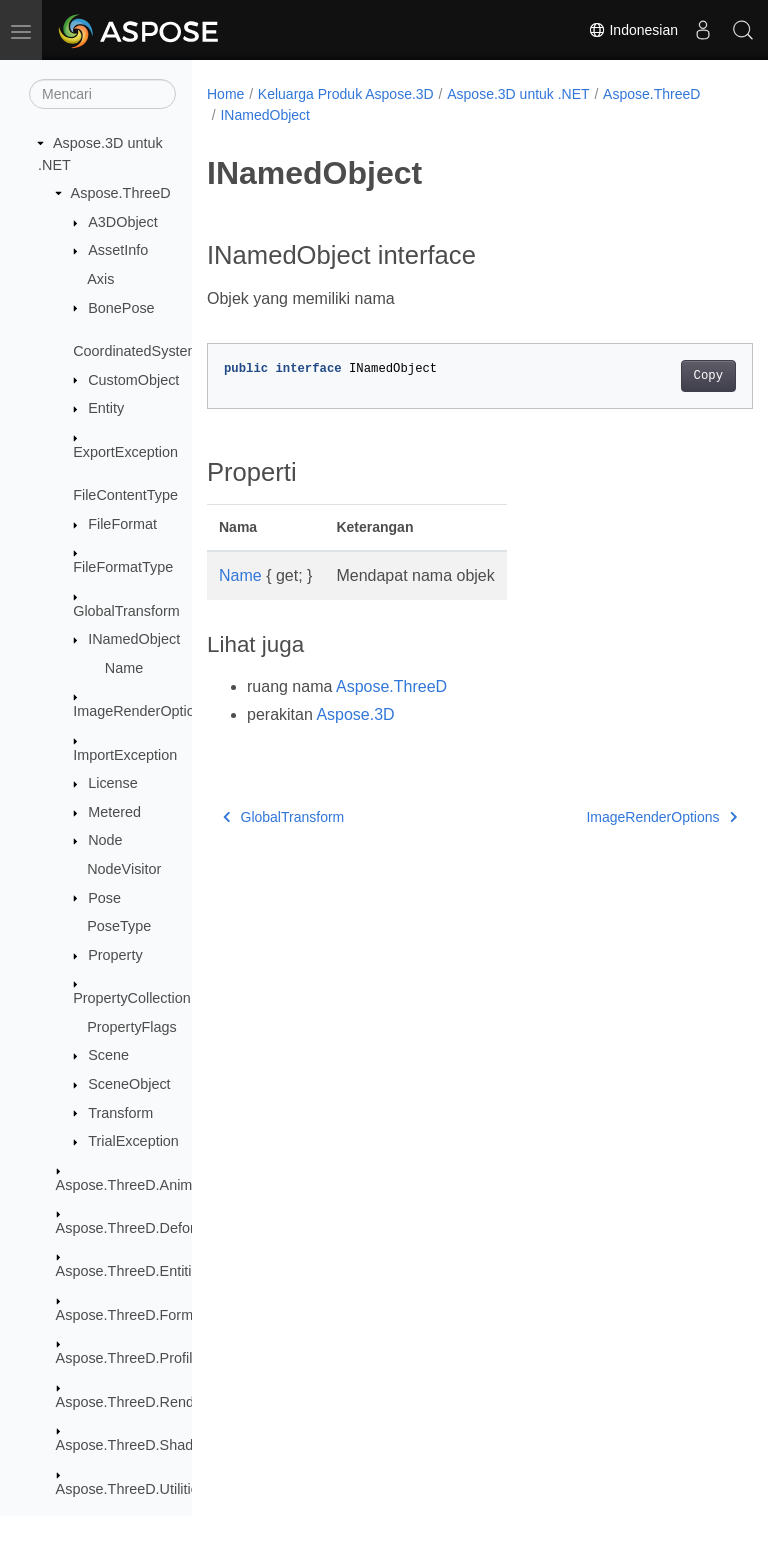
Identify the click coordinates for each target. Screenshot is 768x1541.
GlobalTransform (126, 611)
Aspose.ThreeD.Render (131, 1402)
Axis (100, 279)
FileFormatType (123, 567)
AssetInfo (118, 250)
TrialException (133, 1141)
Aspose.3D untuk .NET (518, 94)
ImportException (125, 755)
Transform (120, 1113)
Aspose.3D (355, 714)
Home (225, 94)
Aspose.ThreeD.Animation (140, 1185)
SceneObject (129, 1084)
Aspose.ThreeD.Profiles (132, 1358)
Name (124, 668)
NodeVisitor (124, 869)
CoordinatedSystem (136, 351)
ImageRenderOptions (141, 711)
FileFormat (122, 524)
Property (115, 955)
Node (105, 840)
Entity (106, 408)
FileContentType (125, 495)
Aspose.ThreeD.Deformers (141, 1228)
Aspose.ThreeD (121, 193)
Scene (108, 1055)
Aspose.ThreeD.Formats (134, 1315)
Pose (104, 898)
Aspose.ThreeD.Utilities (131, 1489)
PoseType (119, 926)
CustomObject (133, 380)
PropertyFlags (132, 1027)
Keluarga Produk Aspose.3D (346, 94)
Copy (669, 376)
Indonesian (633, 30)
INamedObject (134, 639)
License (113, 783)
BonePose (121, 308)
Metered (114, 812)
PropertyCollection (132, 998)
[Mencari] (102, 94)
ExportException (125, 452)
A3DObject (123, 222)
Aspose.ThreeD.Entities (131, 1271)
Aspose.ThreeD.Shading (134, 1445)
